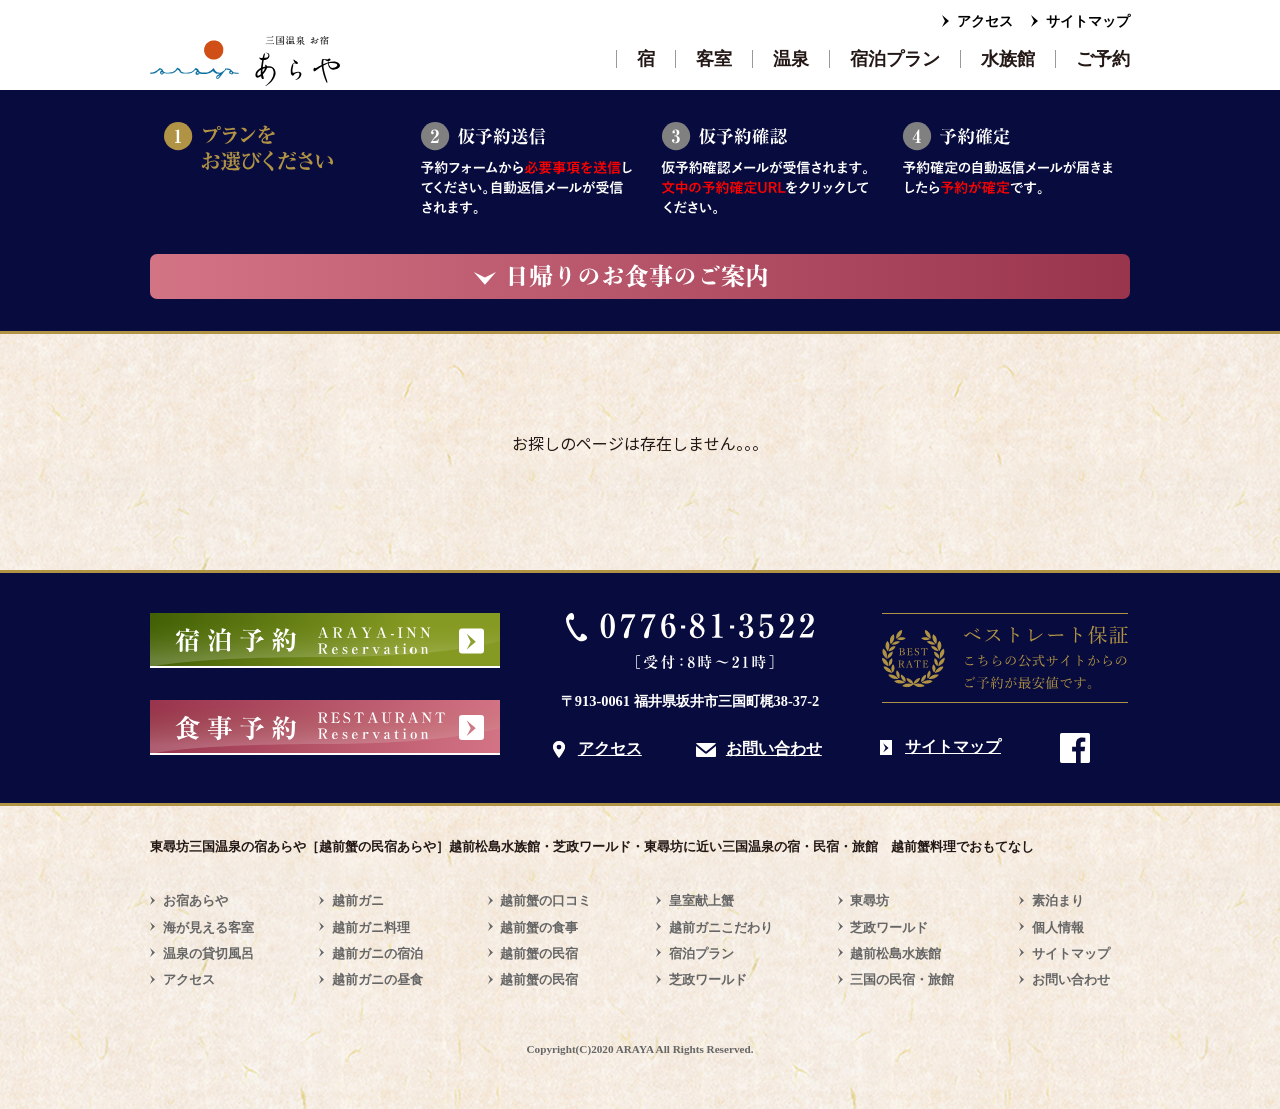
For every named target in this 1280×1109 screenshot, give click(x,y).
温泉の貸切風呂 (208, 953)
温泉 (791, 59)
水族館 (1008, 59)
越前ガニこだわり (721, 927)
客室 (714, 59)
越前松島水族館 (895, 953)
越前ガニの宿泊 (377, 953)
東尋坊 (869, 900)
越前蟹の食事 (539, 927)
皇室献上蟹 (701, 900)
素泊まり (1058, 900)
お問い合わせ (774, 748)
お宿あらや (195, 900)
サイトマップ (1088, 21)
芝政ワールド (708, 979)
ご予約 (1103, 59)
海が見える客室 (208, 927)
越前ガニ (358, 900)
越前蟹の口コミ (545, 900)
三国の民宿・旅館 (902, 979)
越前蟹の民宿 (539, 953)
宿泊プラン (895, 59)
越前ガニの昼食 (377, 979)
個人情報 (1058, 927)
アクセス (985, 21)
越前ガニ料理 (371, 927)
